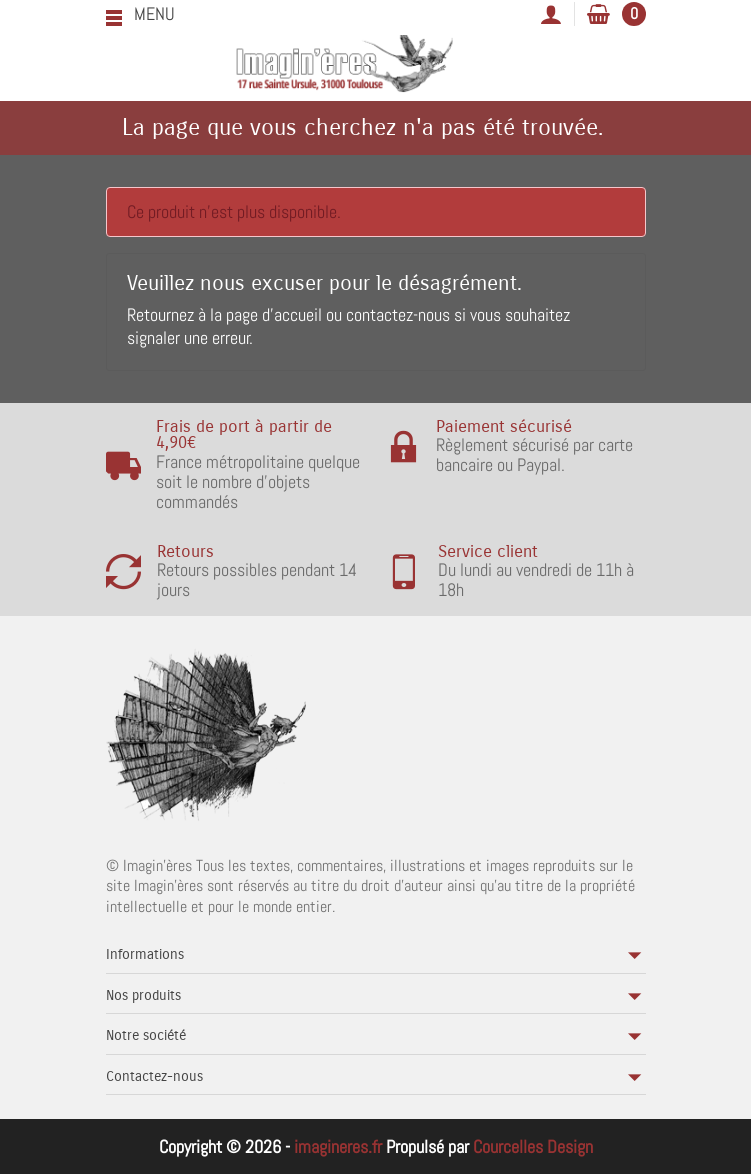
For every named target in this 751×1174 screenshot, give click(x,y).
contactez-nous (398, 314)
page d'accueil (274, 314)
